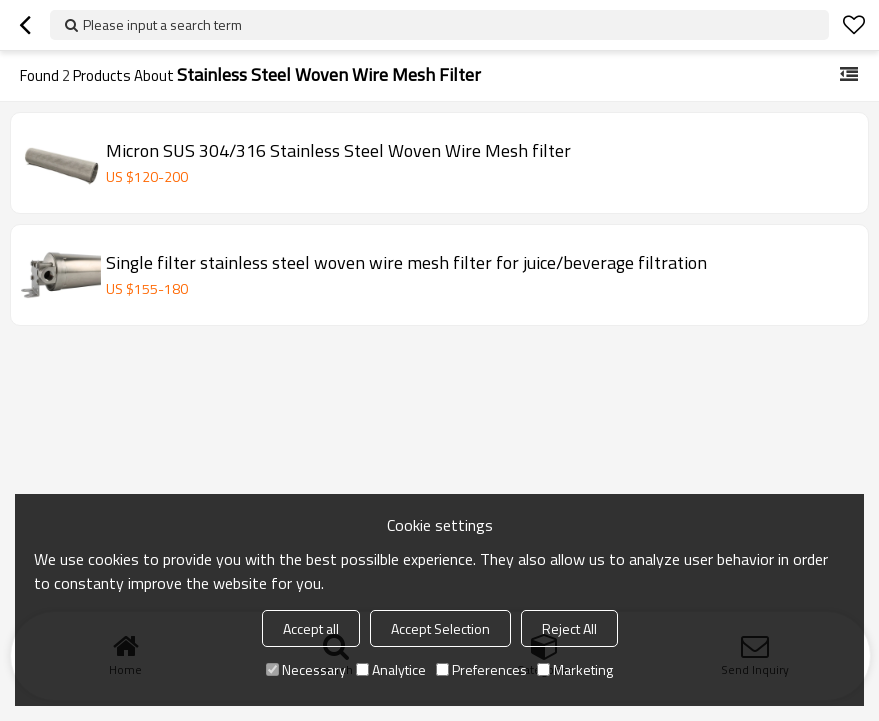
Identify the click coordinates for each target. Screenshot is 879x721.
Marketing (575, 669)
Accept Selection (440, 628)
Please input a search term (162, 24)
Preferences (481, 669)
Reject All (569, 628)
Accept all (311, 628)
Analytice (391, 669)
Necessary (306, 669)
